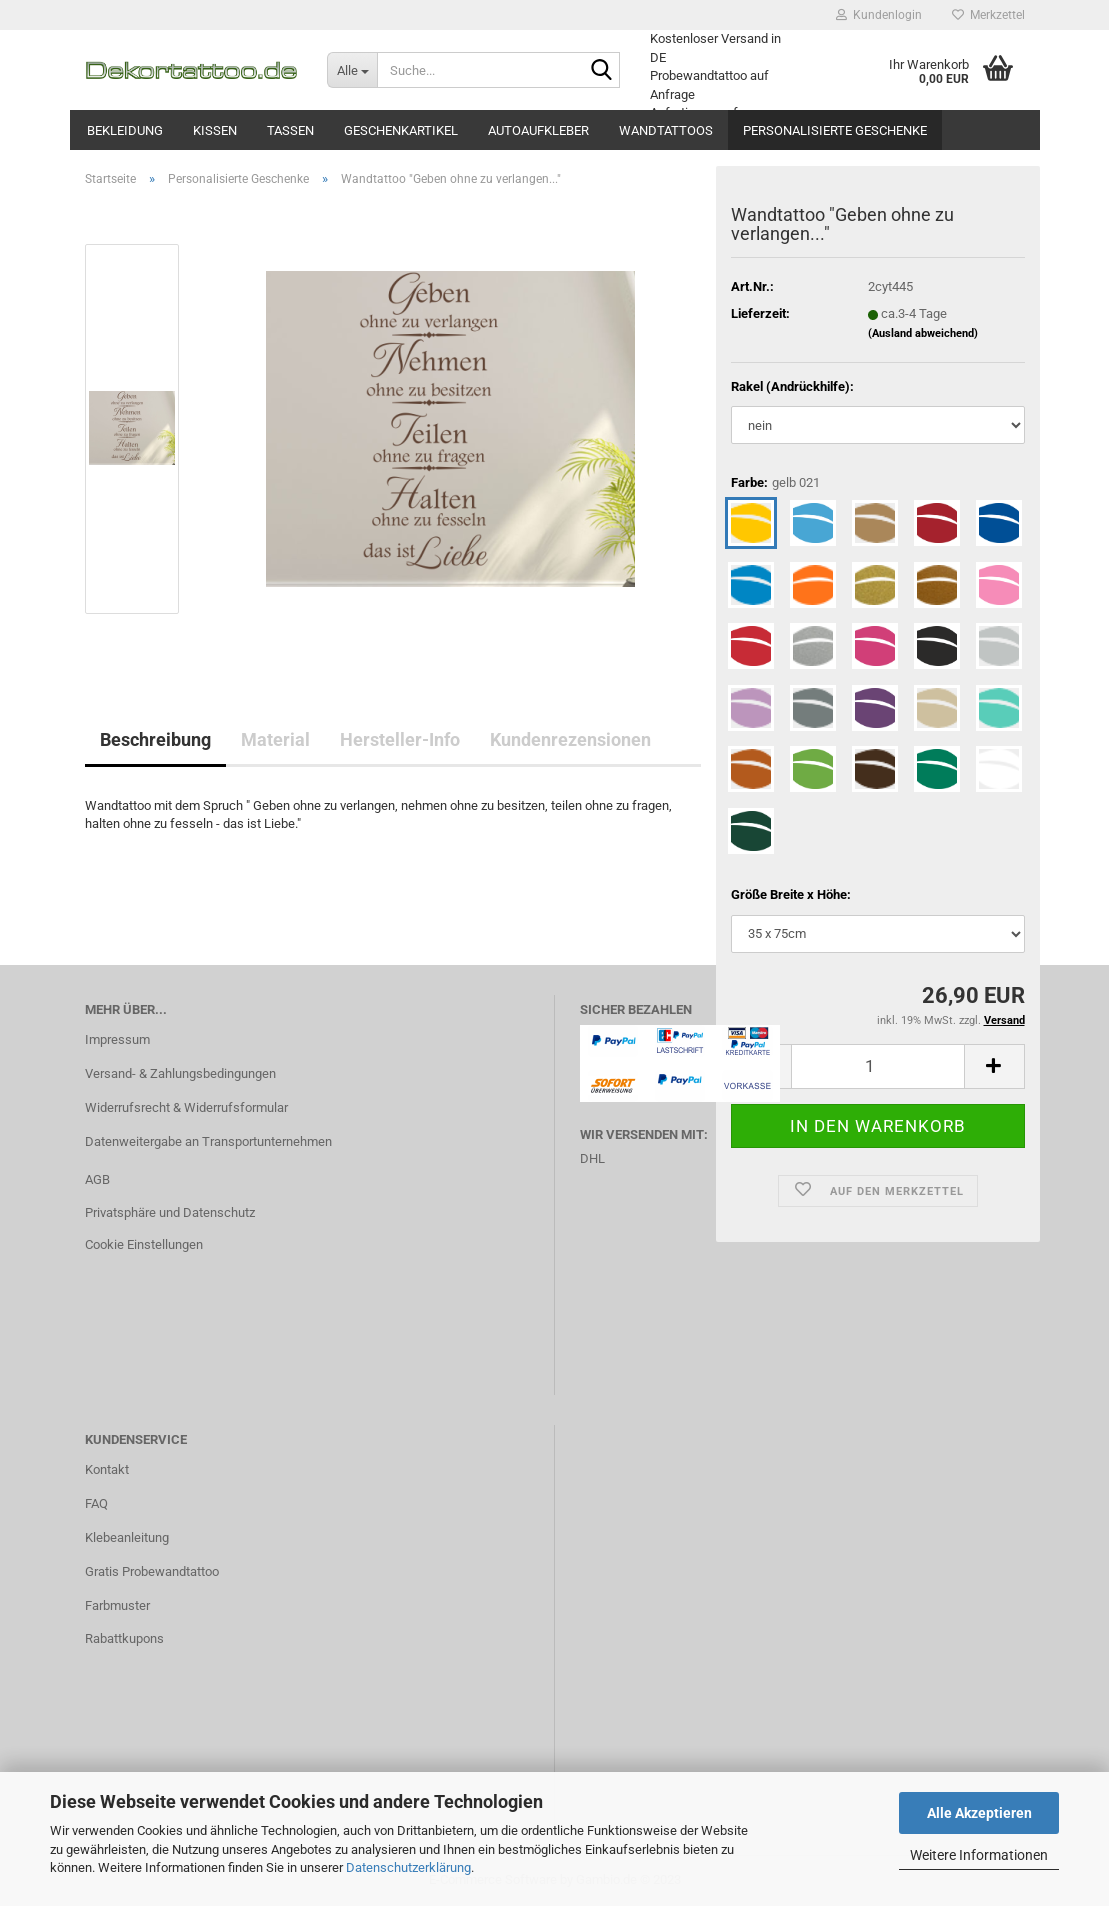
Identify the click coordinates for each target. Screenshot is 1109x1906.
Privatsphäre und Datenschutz (170, 1212)
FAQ (96, 1503)
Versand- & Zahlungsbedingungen (180, 1073)
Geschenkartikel (401, 130)
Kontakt (107, 1469)
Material (275, 739)
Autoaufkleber (538, 130)
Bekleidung (125, 130)
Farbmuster (117, 1605)
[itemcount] (877, 1066)
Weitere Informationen (979, 1855)
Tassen (290, 130)
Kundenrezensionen (570, 739)
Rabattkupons (124, 1638)
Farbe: (775, 483)
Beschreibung (155, 739)
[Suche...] (352, 70)
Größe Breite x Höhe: (791, 894)
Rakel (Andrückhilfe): (792, 386)
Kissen (215, 130)
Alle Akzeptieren (979, 1813)
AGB (97, 1179)
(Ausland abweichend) (923, 333)
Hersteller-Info (400, 739)
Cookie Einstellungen (144, 1244)
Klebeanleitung (127, 1537)
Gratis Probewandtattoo (152, 1571)
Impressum (117, 1039)
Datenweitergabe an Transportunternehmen (208, 1141)
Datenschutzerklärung (408, 1867)
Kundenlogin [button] (879, 15)
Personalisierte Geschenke (835, 130)
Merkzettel (988, 15)
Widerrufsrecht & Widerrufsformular (186, 1107)
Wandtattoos (666, 130)
